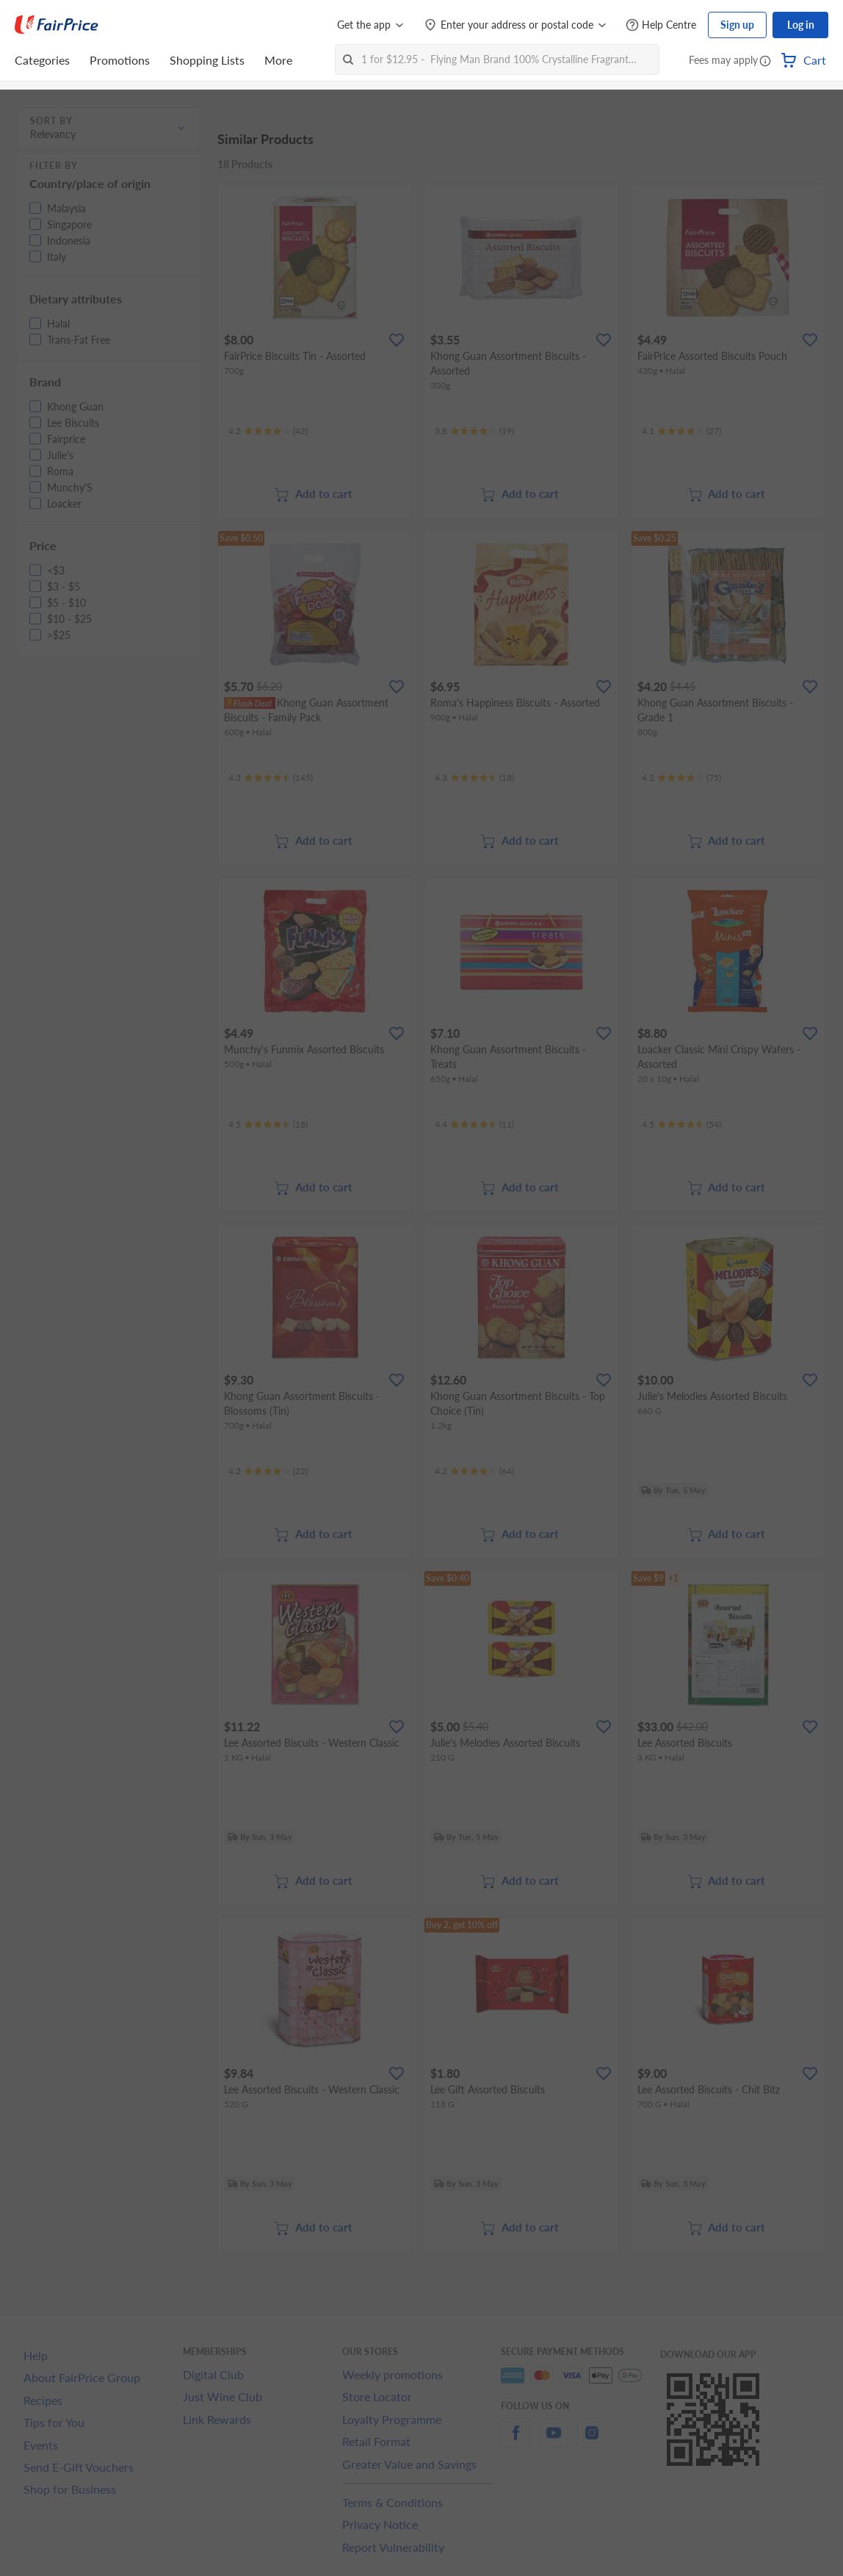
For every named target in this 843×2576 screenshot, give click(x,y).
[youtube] (553, 2441)
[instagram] (592, 2441)
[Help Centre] (661, 25)
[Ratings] (268, 431)
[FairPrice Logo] (56, 25)
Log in (800, 24)
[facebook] (515, 2441)
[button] (765, 61)
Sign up (737, 24)
